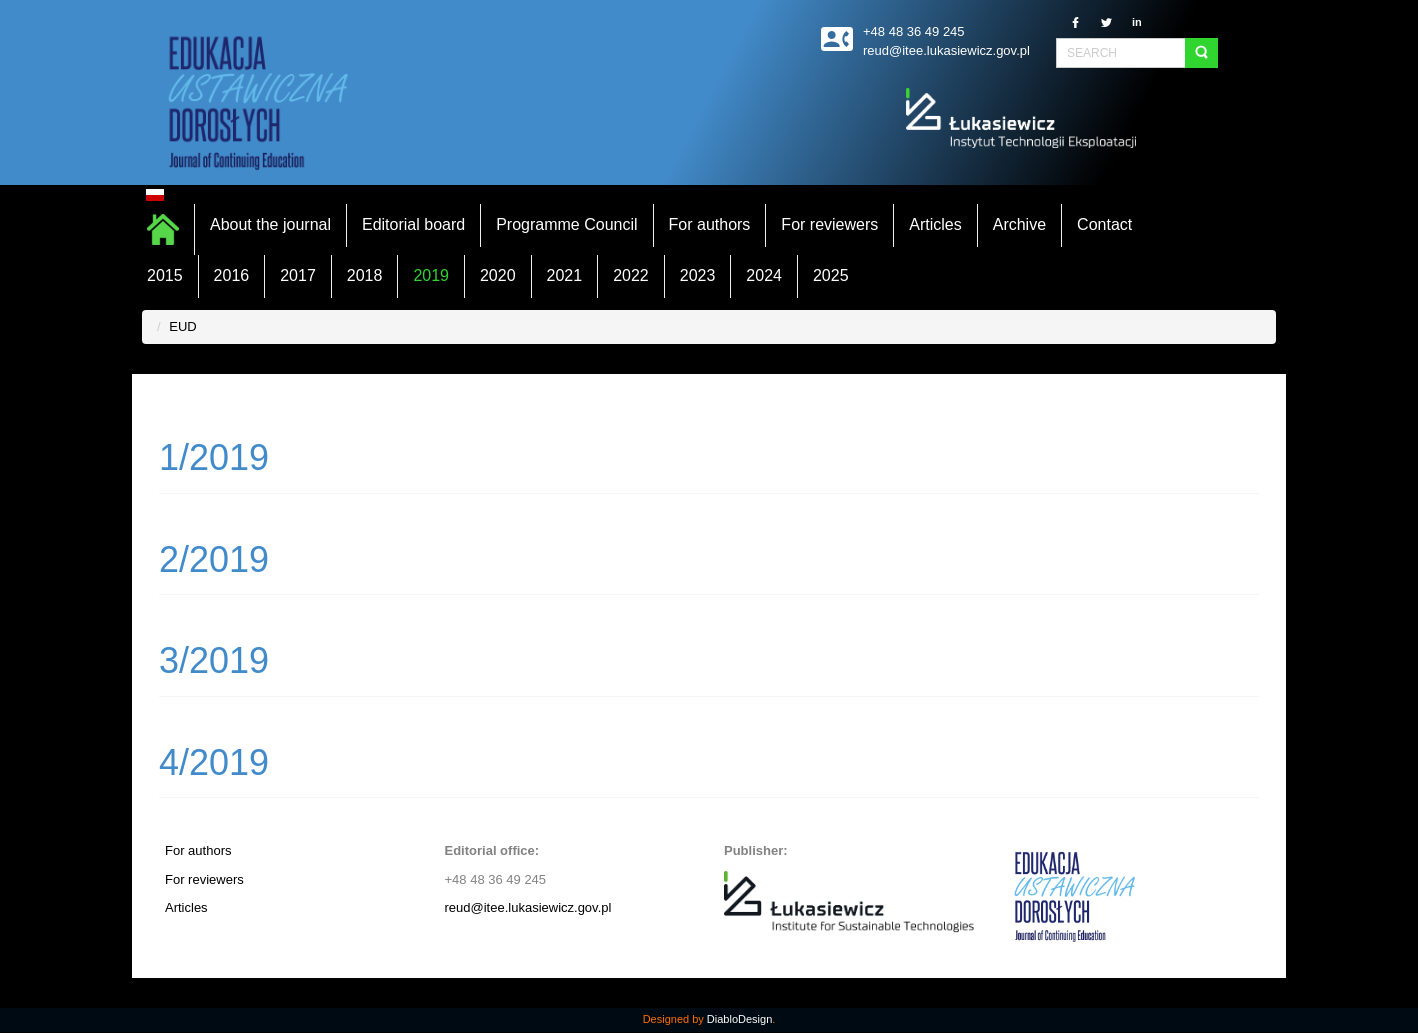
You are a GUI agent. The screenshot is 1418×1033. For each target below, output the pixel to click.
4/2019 (214, 762)
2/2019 (214, 559)
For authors (198, 850)
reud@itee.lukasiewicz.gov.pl (528, 907)
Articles (186, 907)
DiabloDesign (739, 1019)
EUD (182, 326)
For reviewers (204, 879)
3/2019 (214, 660)
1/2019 (214, 457)
